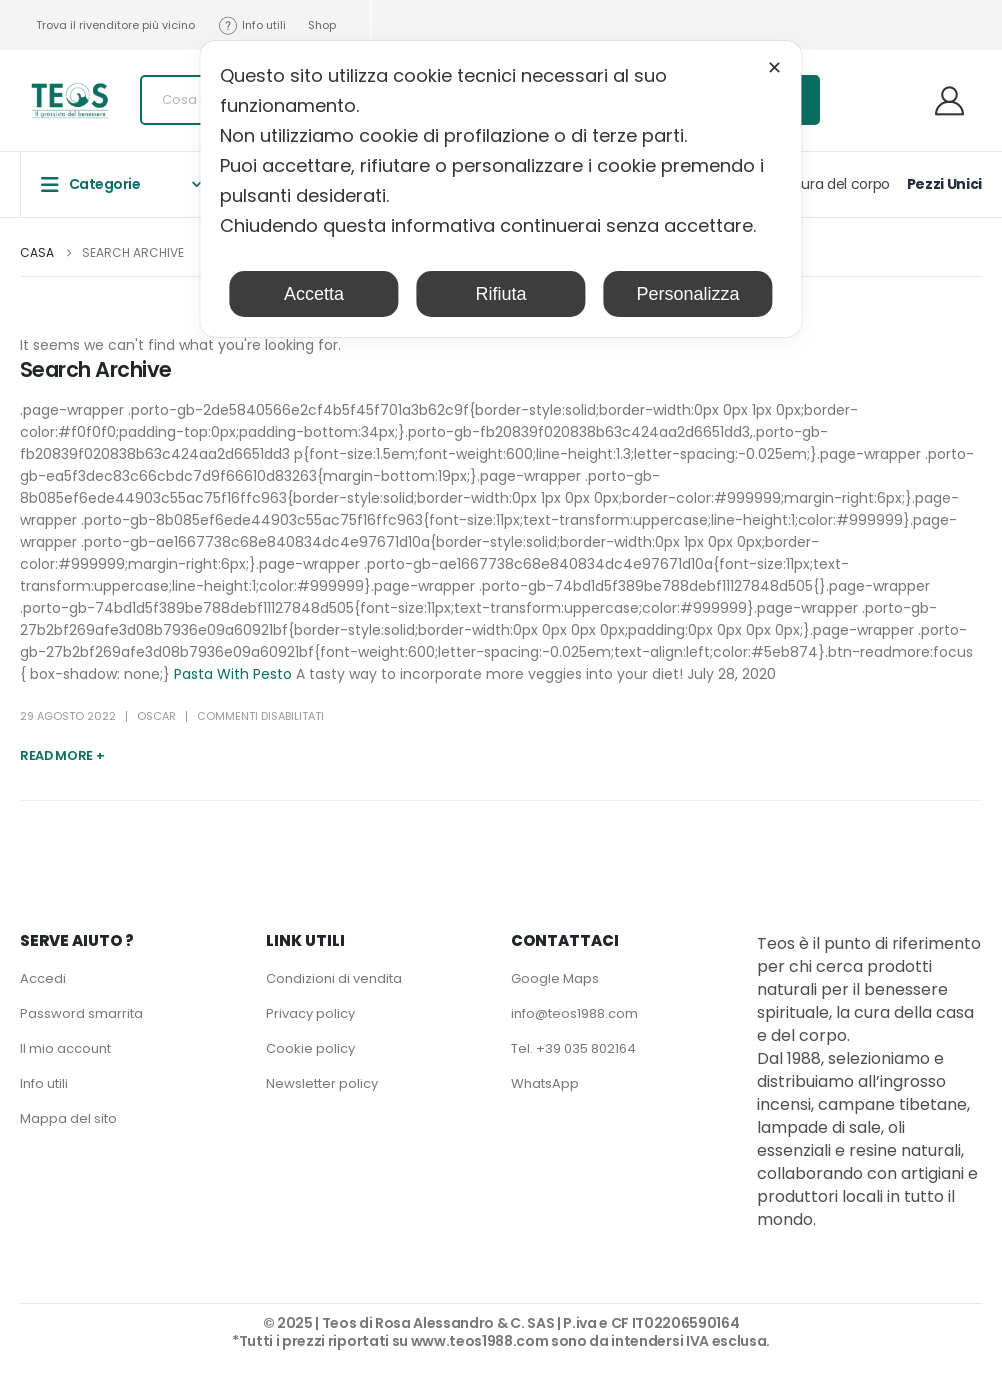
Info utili (251, 25)
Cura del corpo (840, 184)
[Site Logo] (70, 100)
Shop (322, 25)
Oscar (156, 716)
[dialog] (500, 189)
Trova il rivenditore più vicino (115, 25)
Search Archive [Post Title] (96, 369)
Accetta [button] (314, 294)
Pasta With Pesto (233, 674)
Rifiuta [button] (500, 294)
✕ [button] (774, 68)
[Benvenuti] (957, 100)
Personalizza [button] (688, 294)
